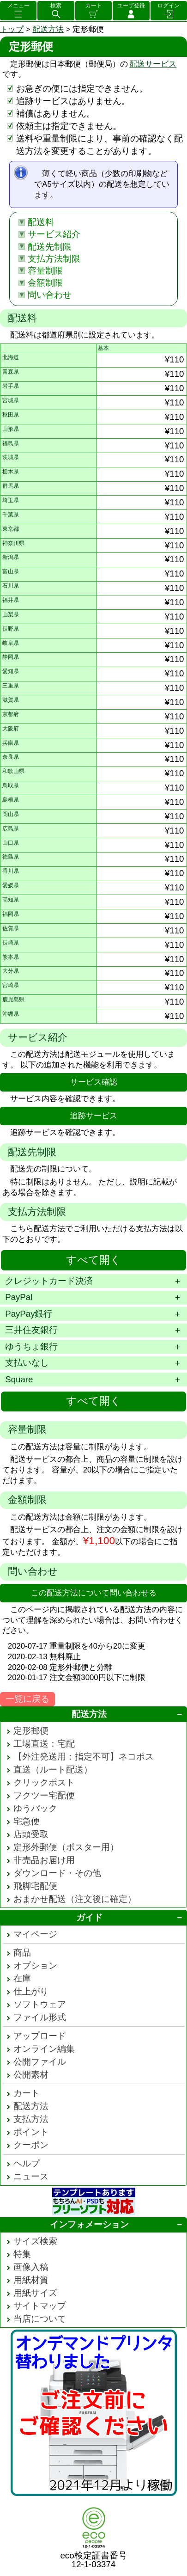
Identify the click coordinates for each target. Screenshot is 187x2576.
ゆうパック (35, 1808)
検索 (55, 5)
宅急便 (26, 1821)
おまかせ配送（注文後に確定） (74, 1899)
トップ (12, 29)
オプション (35, 1965)
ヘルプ (26, 2163)
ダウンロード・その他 (57, 1873)
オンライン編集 (44, 2049)
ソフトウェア (39, 2004)
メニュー (18, 5)
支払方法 (30, 2119)
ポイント (30, 2132)
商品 (22, 1952)
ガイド (89, 1917)
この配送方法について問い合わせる (94, 1593)
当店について (39, 2319)
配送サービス (152, 64)
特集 (22, 2254)
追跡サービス (93, 1115)
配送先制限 (50, 246)
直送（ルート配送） (52, 1769)
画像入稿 (30, 2267)
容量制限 (45, 271)
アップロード (39, 2036)
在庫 (22, 1978)
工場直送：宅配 (44, 1743)
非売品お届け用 (44, 1860)
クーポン (30, 2145)
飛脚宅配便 (35, 1886)
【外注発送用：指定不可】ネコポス (83, 1756)
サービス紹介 (54, 234)
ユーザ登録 (131, 5)
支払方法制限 (54, 259)
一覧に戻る (27, 1699)
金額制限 (45, 283)
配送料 (41, 222)
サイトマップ (39, 2306)
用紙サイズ (35, 2293)
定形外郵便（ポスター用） (66, 1847)
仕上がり (30, 1991)
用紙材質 (30, 2280)
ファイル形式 (39, 2017)
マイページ (35, 1934)
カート (93, 5)
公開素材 (30, 2074)
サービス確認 (93, 1082)
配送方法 (48, 29)
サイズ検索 (35, 2241)
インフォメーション (89, 2224)
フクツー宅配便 (44, 1795)
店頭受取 (30, 1834)
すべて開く (93, 1260)
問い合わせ (50, 295)
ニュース (30, 2176)
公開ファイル (39, 2062)
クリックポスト (44, 1782)
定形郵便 (30, 1731)
